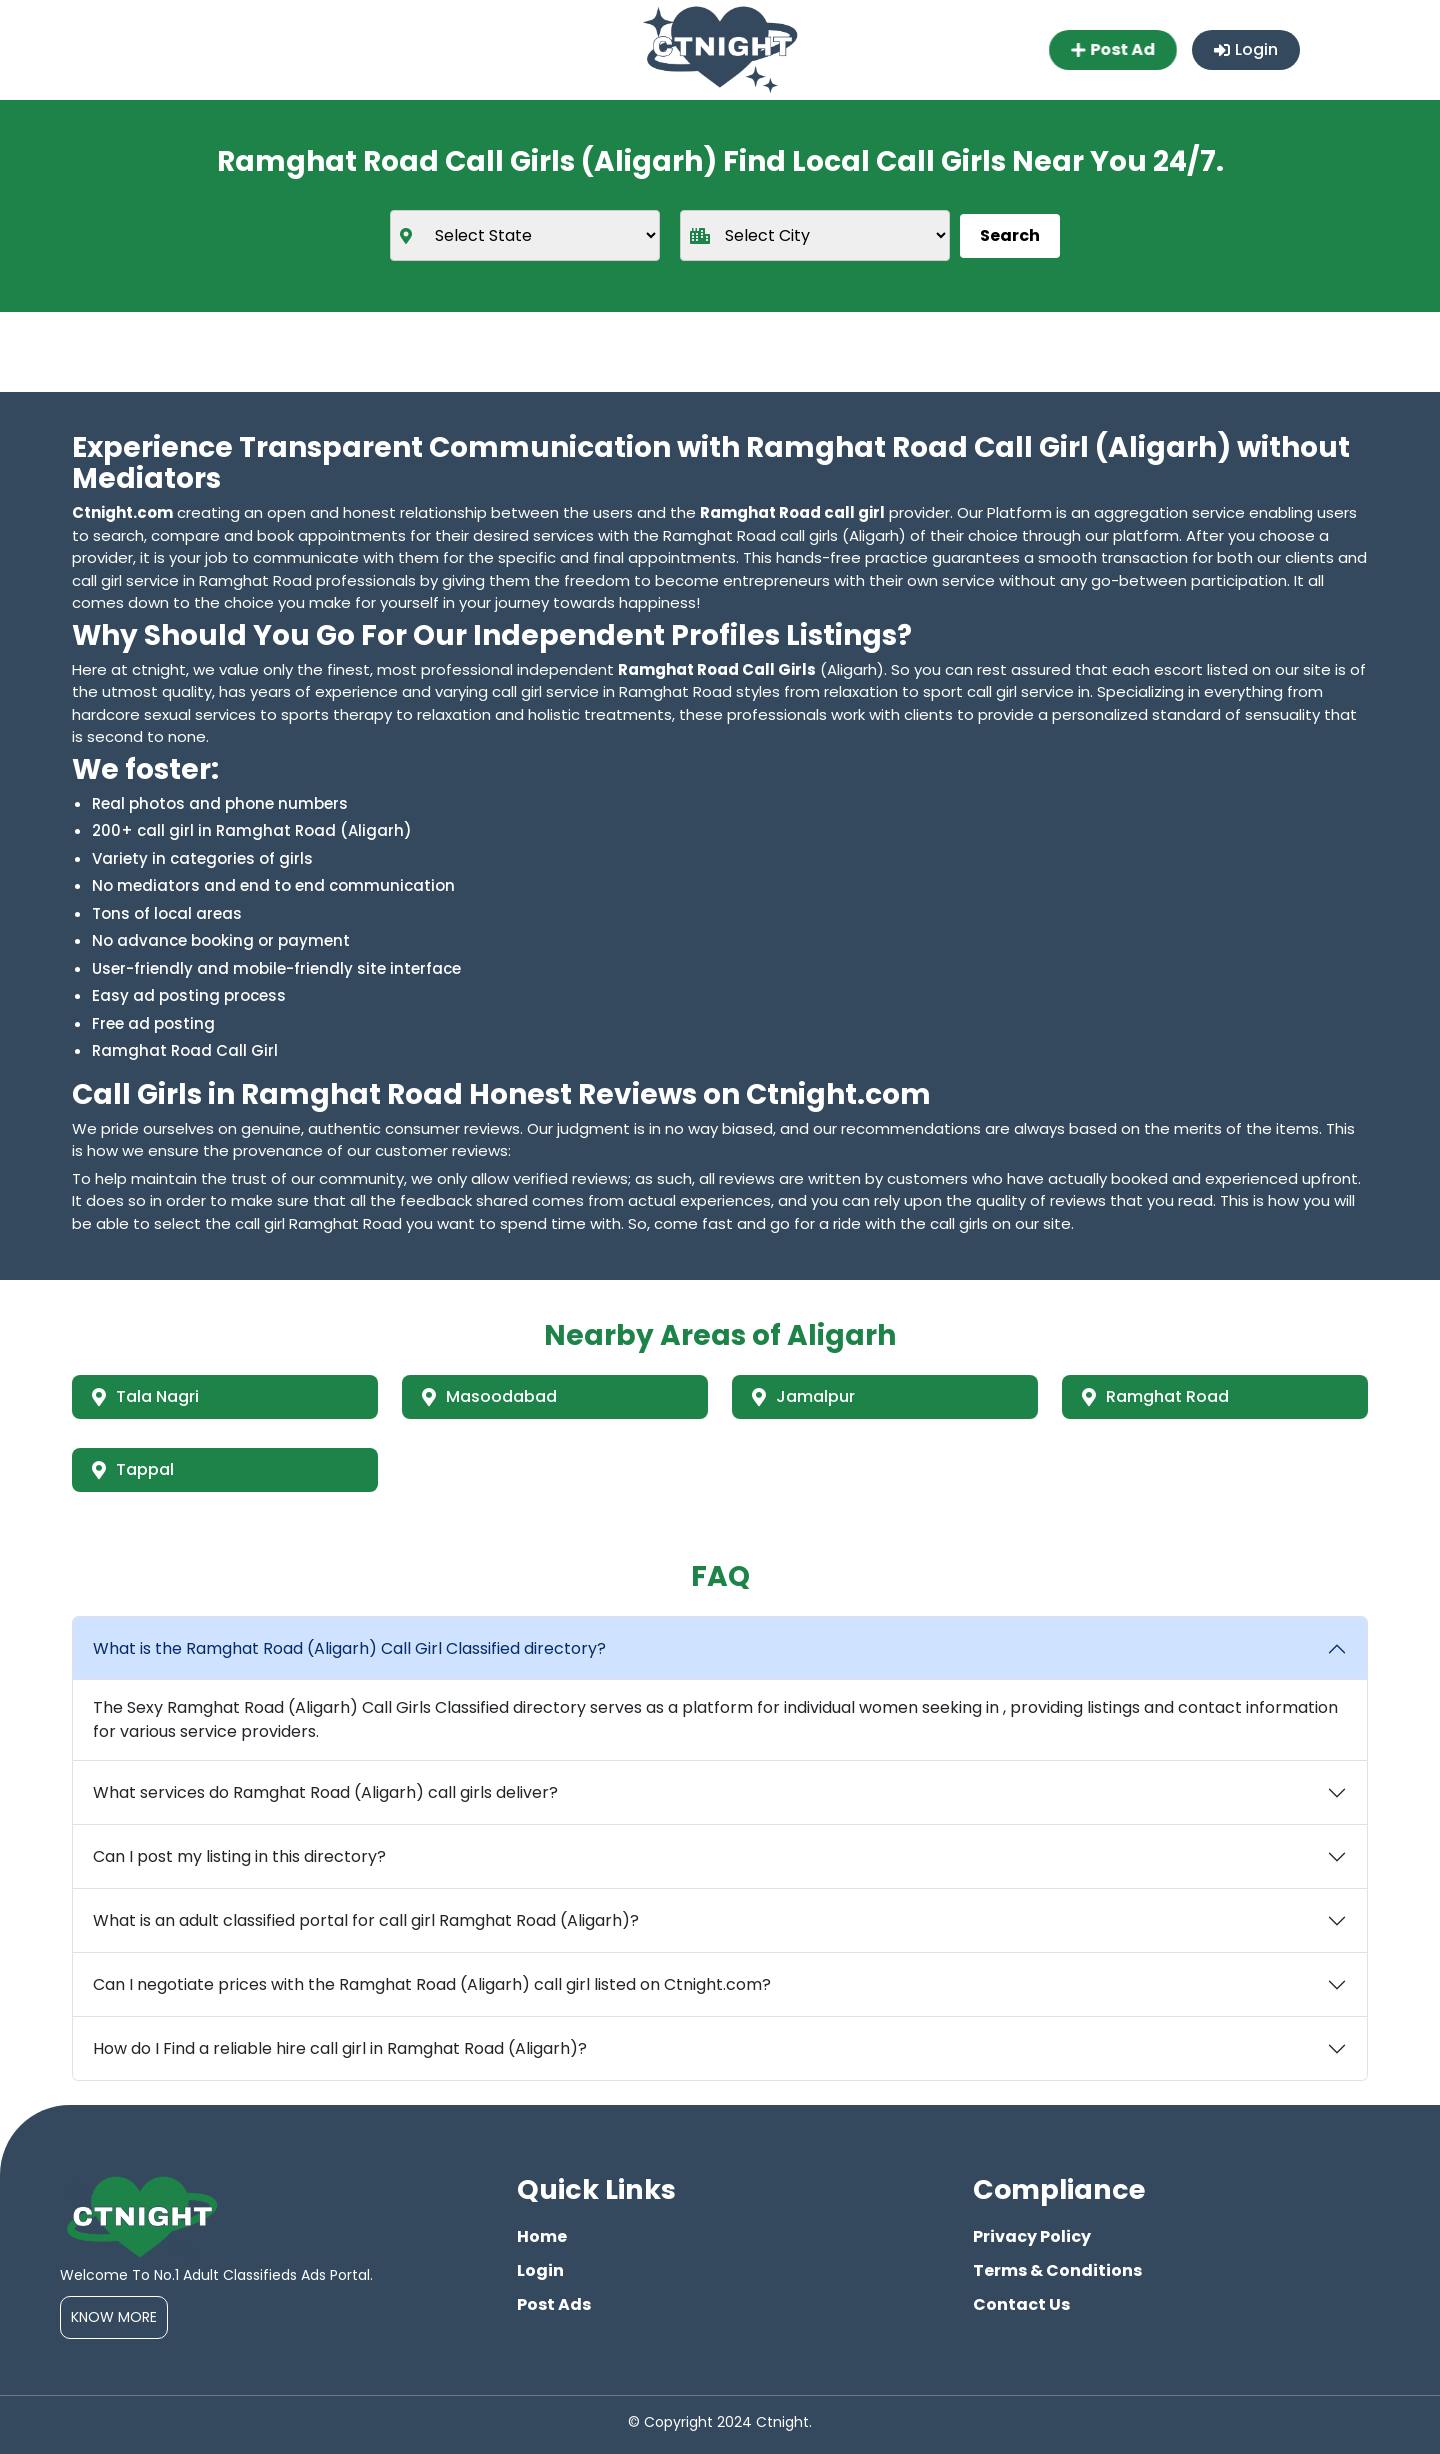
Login (1246, 49)
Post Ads (554, 2304)
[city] (815, 235)
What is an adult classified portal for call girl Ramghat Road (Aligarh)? (366, 1920)
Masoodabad (489, 1396)
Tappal (133, 1469)
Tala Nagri (145, 1396)
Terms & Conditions (1057, 2270)
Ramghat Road (1155, 1396)
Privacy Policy (1032, 2236)
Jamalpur (803, 1396)
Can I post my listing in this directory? (239, 1856)
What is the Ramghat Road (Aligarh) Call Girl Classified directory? (349, 1648)
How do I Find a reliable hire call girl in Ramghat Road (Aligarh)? (340, 2048)
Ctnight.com (122, 512)
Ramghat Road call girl (792, 512)
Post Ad (1110, 49)
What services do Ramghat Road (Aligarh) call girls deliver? (325, 1792)
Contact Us (1021, 2304)
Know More (114, 2317)
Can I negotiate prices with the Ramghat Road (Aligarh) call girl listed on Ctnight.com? (432, 1984)
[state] (525, 235)
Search (1010, 235)
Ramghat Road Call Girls (717, 669)
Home (542, 2236)
